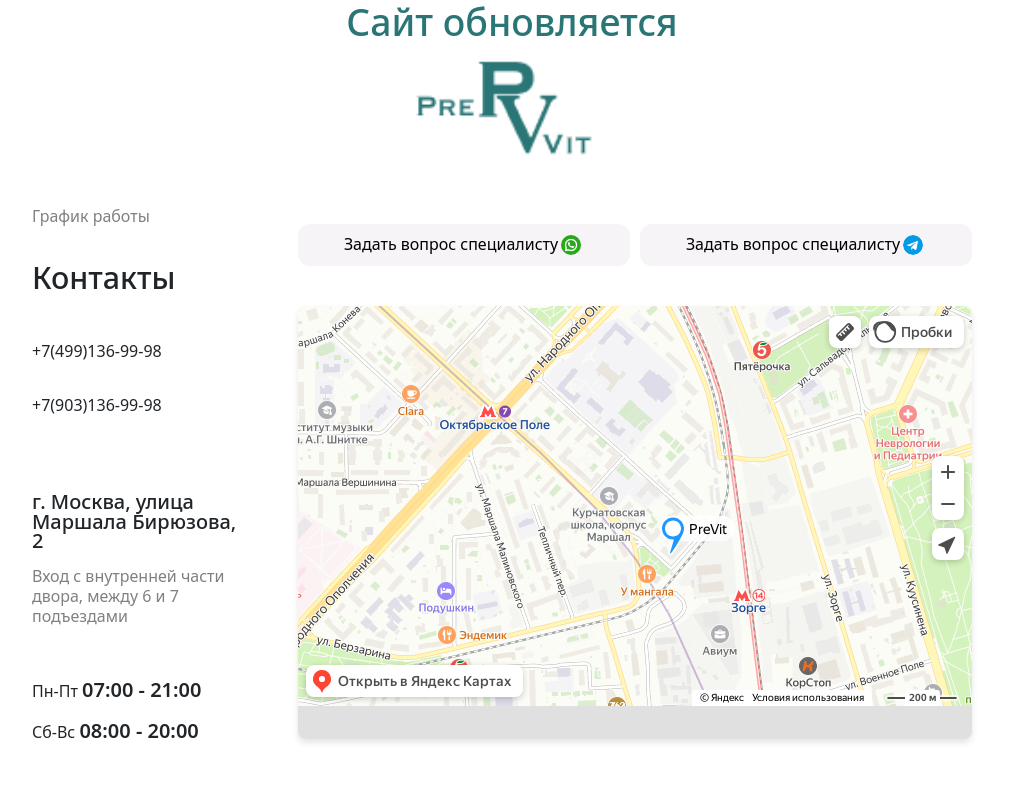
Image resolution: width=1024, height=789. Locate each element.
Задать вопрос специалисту (462, 244)
